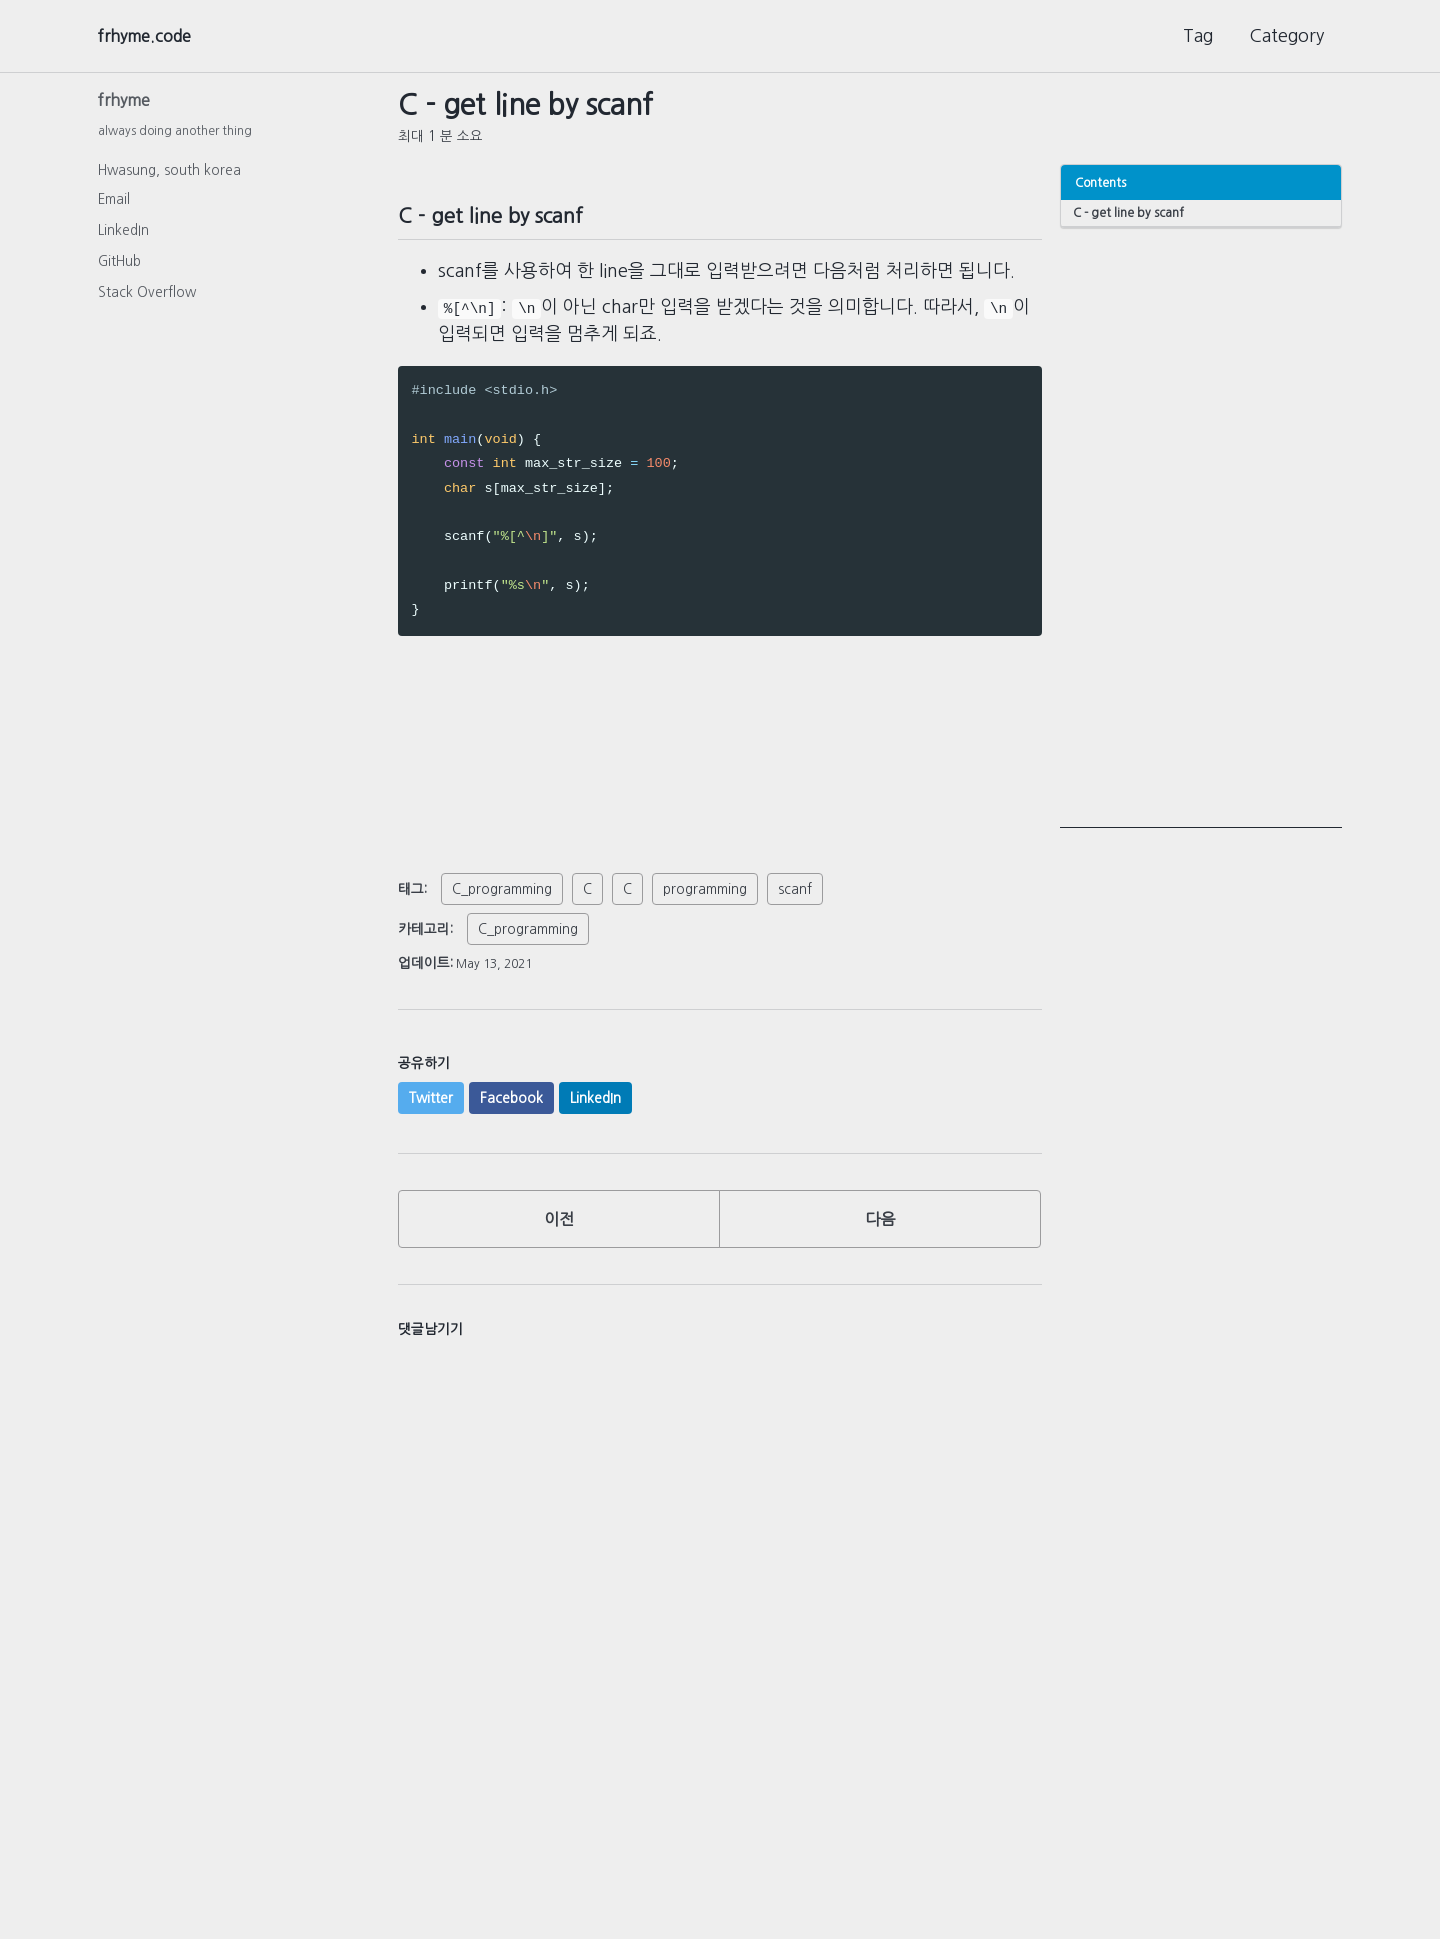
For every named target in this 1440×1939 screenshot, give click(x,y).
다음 (880, 1225)
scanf (795, 890)
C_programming (502, 890)
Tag (1198, 36)
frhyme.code (151, 36)
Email (114, 205)
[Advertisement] (1201, 529)
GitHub (119, 267)
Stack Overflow (147, 298)
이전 (559, 1225)
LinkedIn (123, 236)
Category (1286, 36)
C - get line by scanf (1130, 212)
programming (705, 890)
